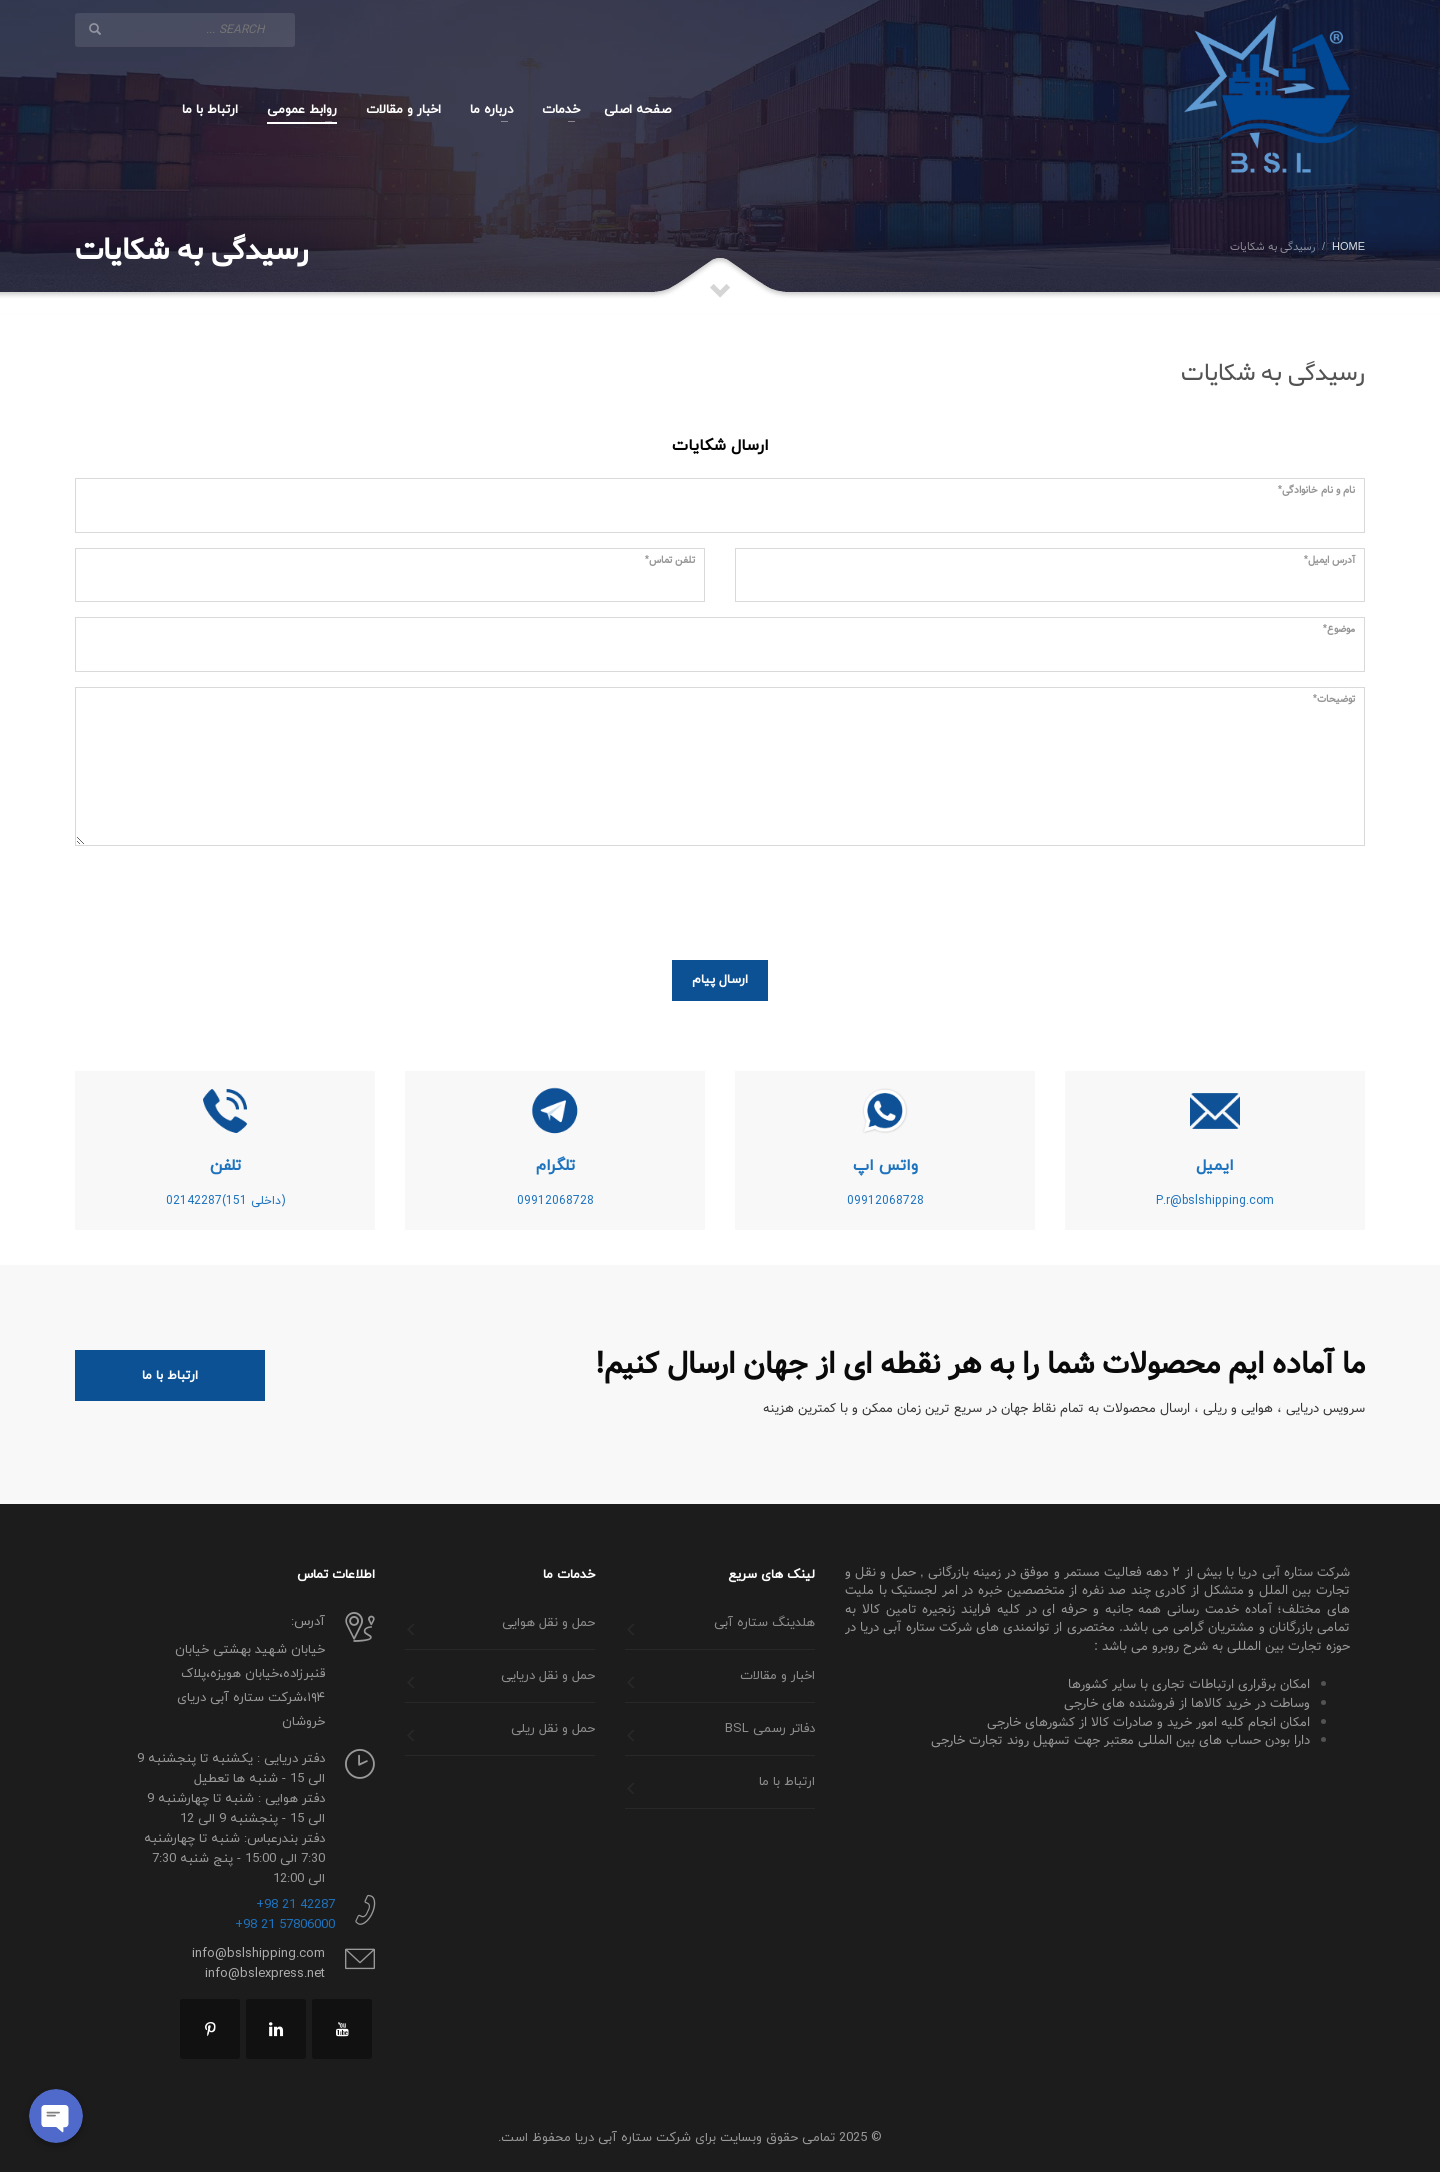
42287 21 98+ (295, 1905)
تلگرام (555, 1166)
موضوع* (1339, 630)
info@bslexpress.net (265, 1974)
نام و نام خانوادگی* (1316, 491)
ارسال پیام (720, 980)
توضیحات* (1334, 700)
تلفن (225, 1166)
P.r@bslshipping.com (1215, 1201)
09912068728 (885, 1201)
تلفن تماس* (670, 561)
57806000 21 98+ (285, 1925)
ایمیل (1215, 1166)
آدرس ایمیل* (1329, 561)
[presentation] (1213, 900)
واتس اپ (885, 1166)
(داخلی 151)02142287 (225, 1201)
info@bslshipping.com (258, 1954)
